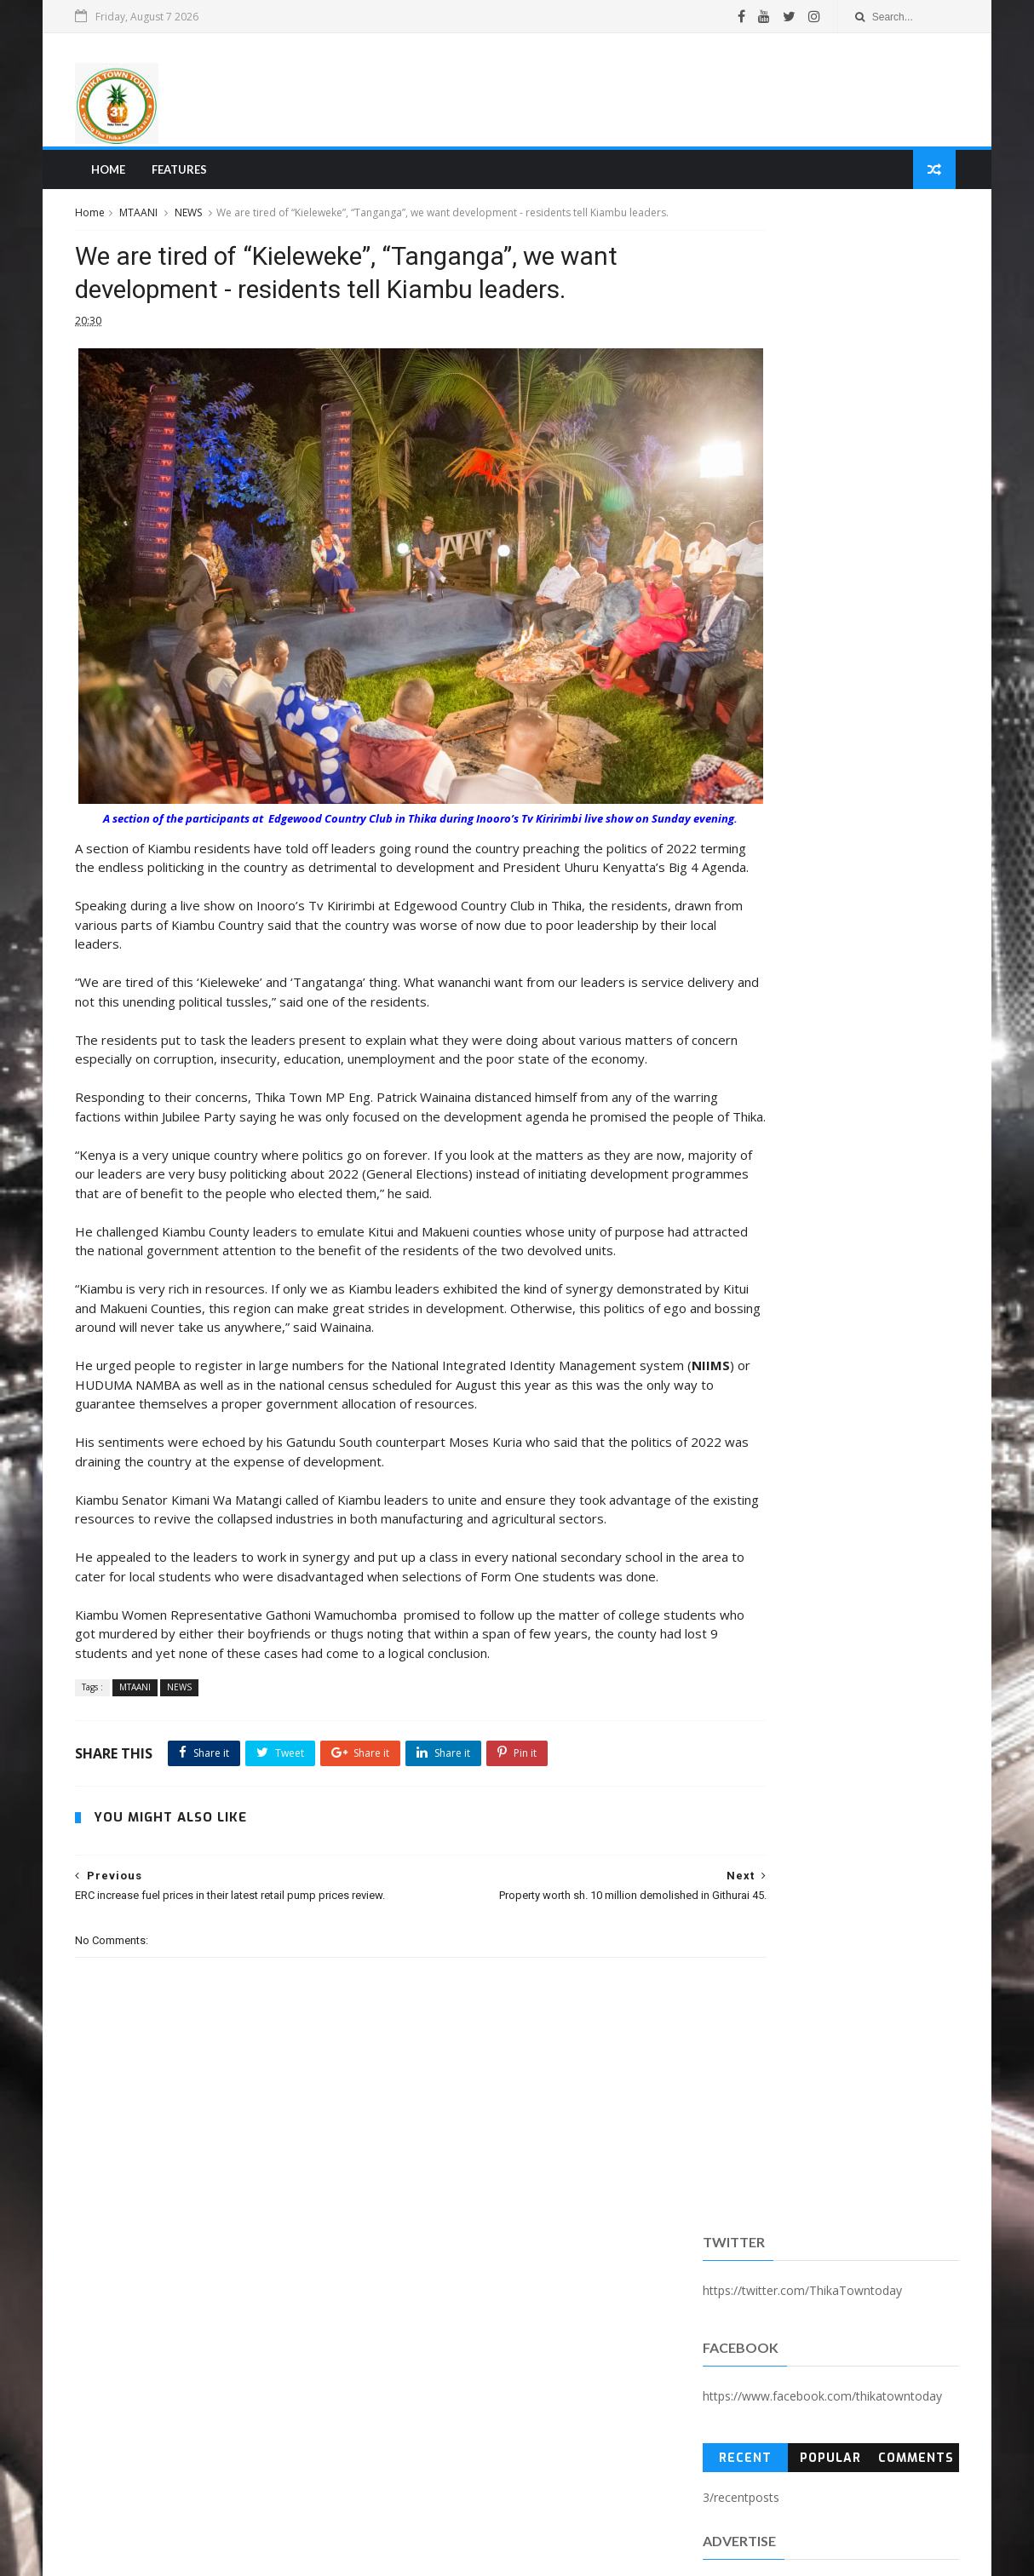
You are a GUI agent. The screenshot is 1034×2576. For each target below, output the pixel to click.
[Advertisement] (641, 93)
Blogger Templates (341, 2553)
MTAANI (146, 220)
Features (183, 175)
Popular (825, 437)
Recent (741, 437)
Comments (910, 437)
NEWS (196, 220)
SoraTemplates (175, 2553)
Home (112, 175)
